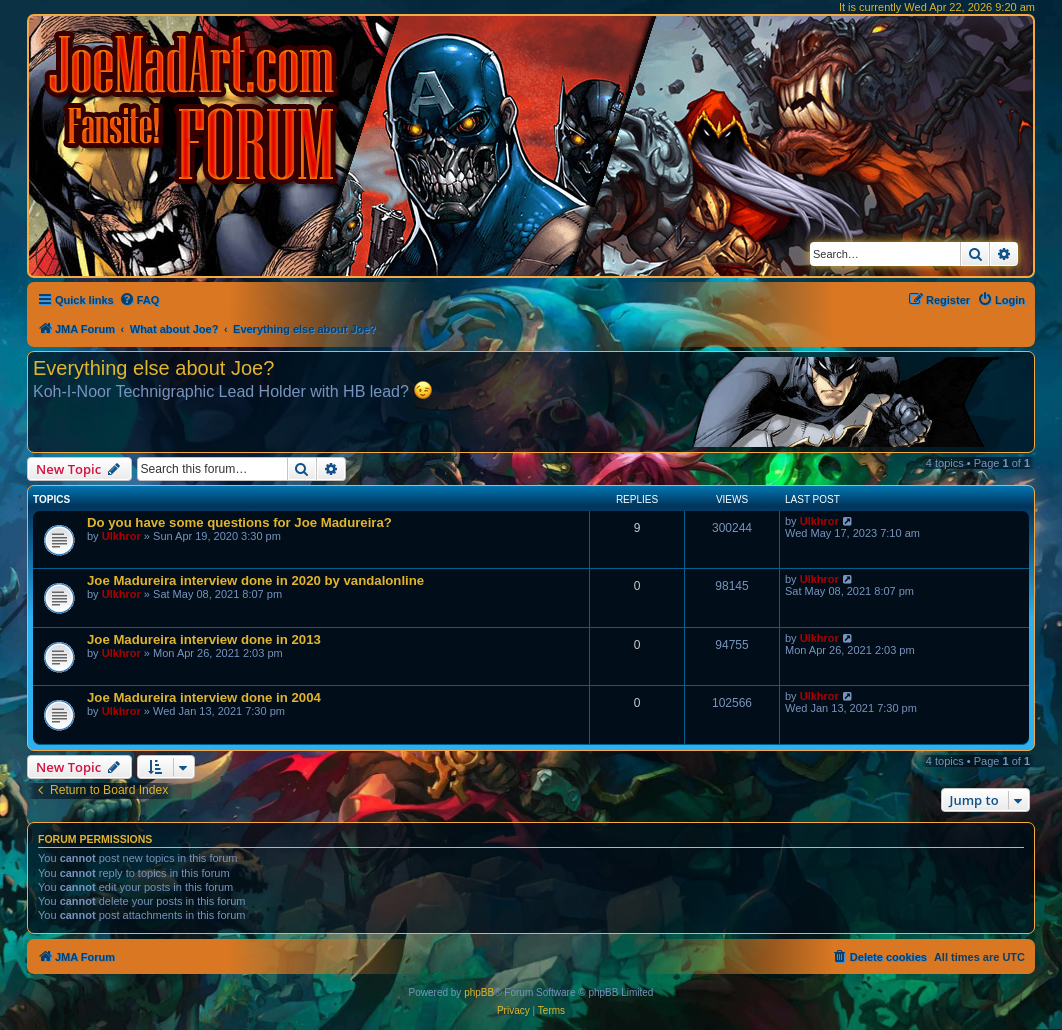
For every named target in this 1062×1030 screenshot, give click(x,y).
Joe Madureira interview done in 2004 (204, 697)
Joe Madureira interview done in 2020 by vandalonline (255, 580)
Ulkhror (121, 536)
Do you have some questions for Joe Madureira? (239, 522)
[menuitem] (139, 300)
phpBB (479, 992)
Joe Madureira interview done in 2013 (204, 639)
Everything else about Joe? (153, 368)
